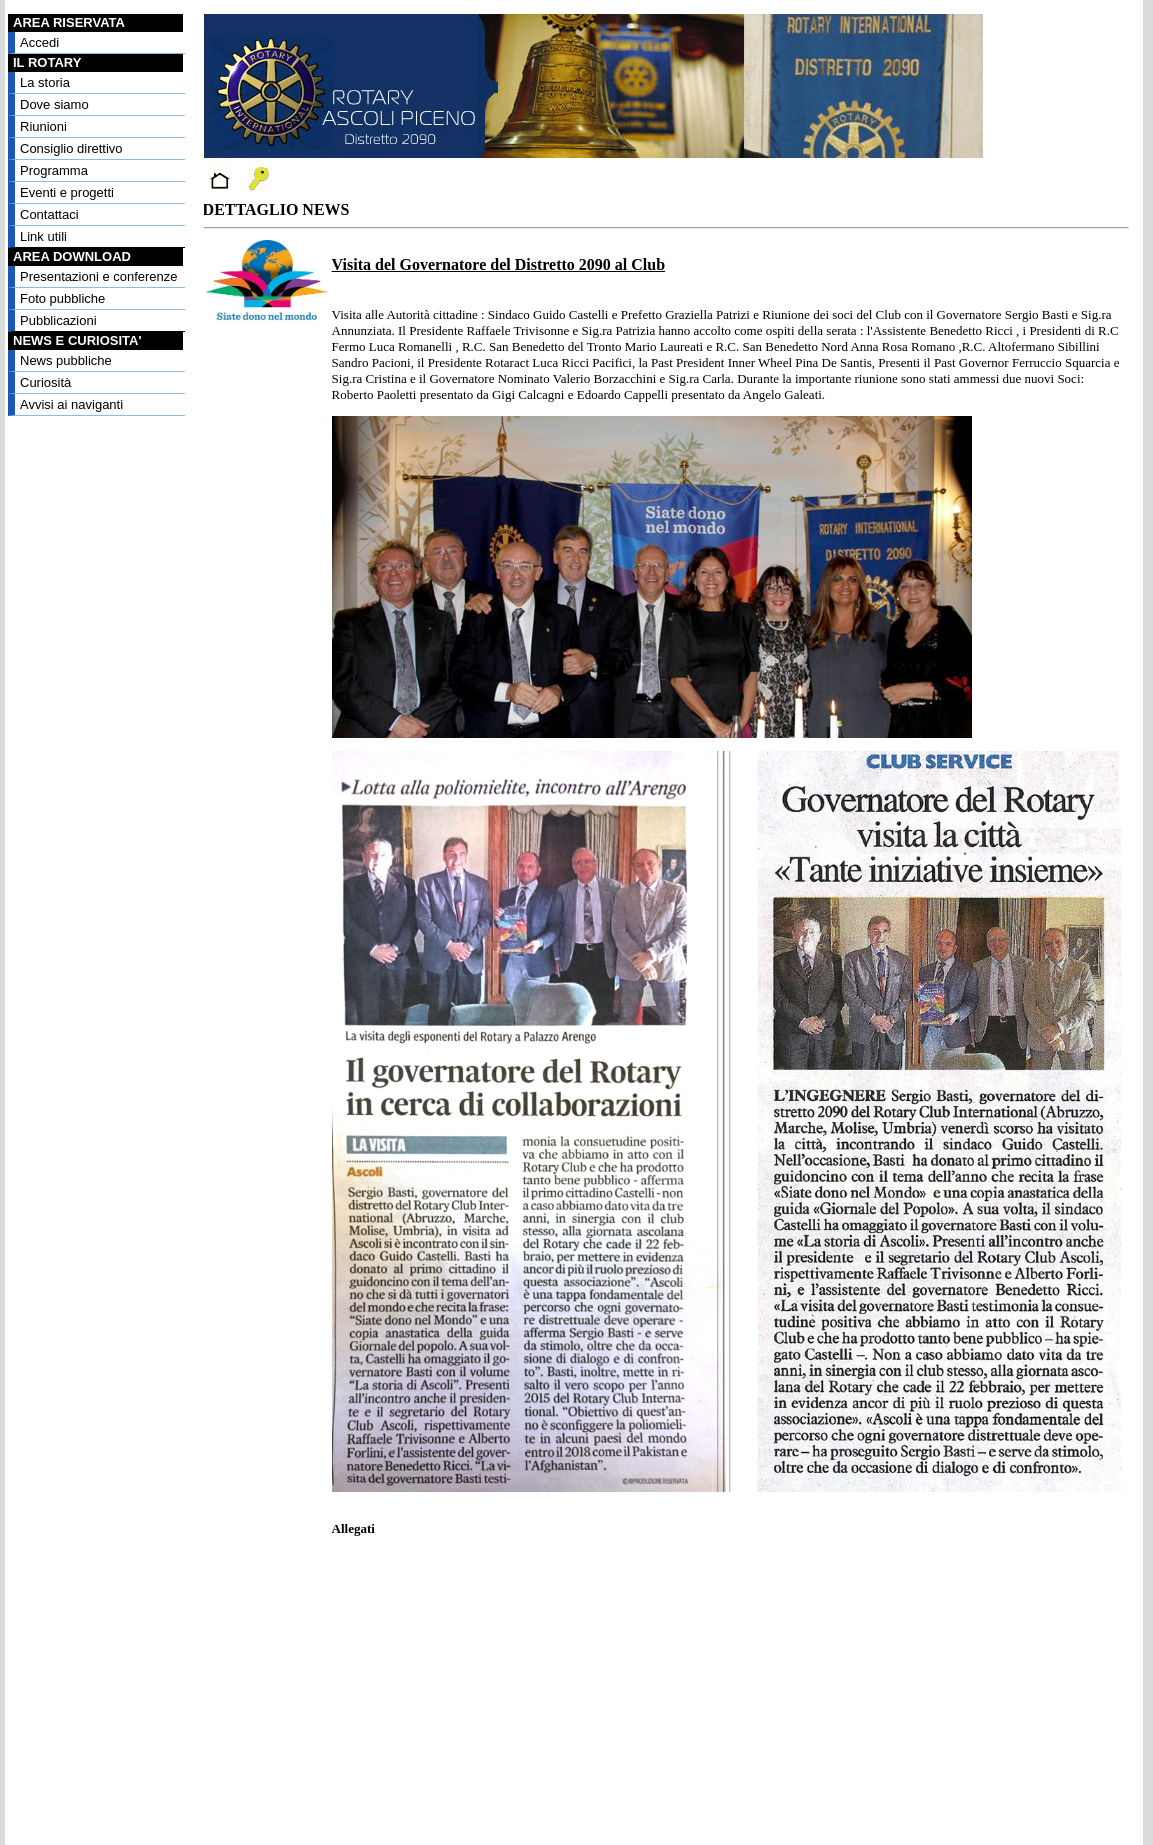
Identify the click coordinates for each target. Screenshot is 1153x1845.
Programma (54, 170)
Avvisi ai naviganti (71, 404)
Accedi (39, 42)
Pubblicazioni (58, 320)
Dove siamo (54, 104)
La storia (45, 82)
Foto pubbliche (62, 298)
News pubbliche (66, 360)
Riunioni (43, 126)
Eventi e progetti (67, 192)
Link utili (43, 236)
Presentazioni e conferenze (99, 276)
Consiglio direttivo (71, 148)
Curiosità (45, 382)
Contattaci (49, 214)
